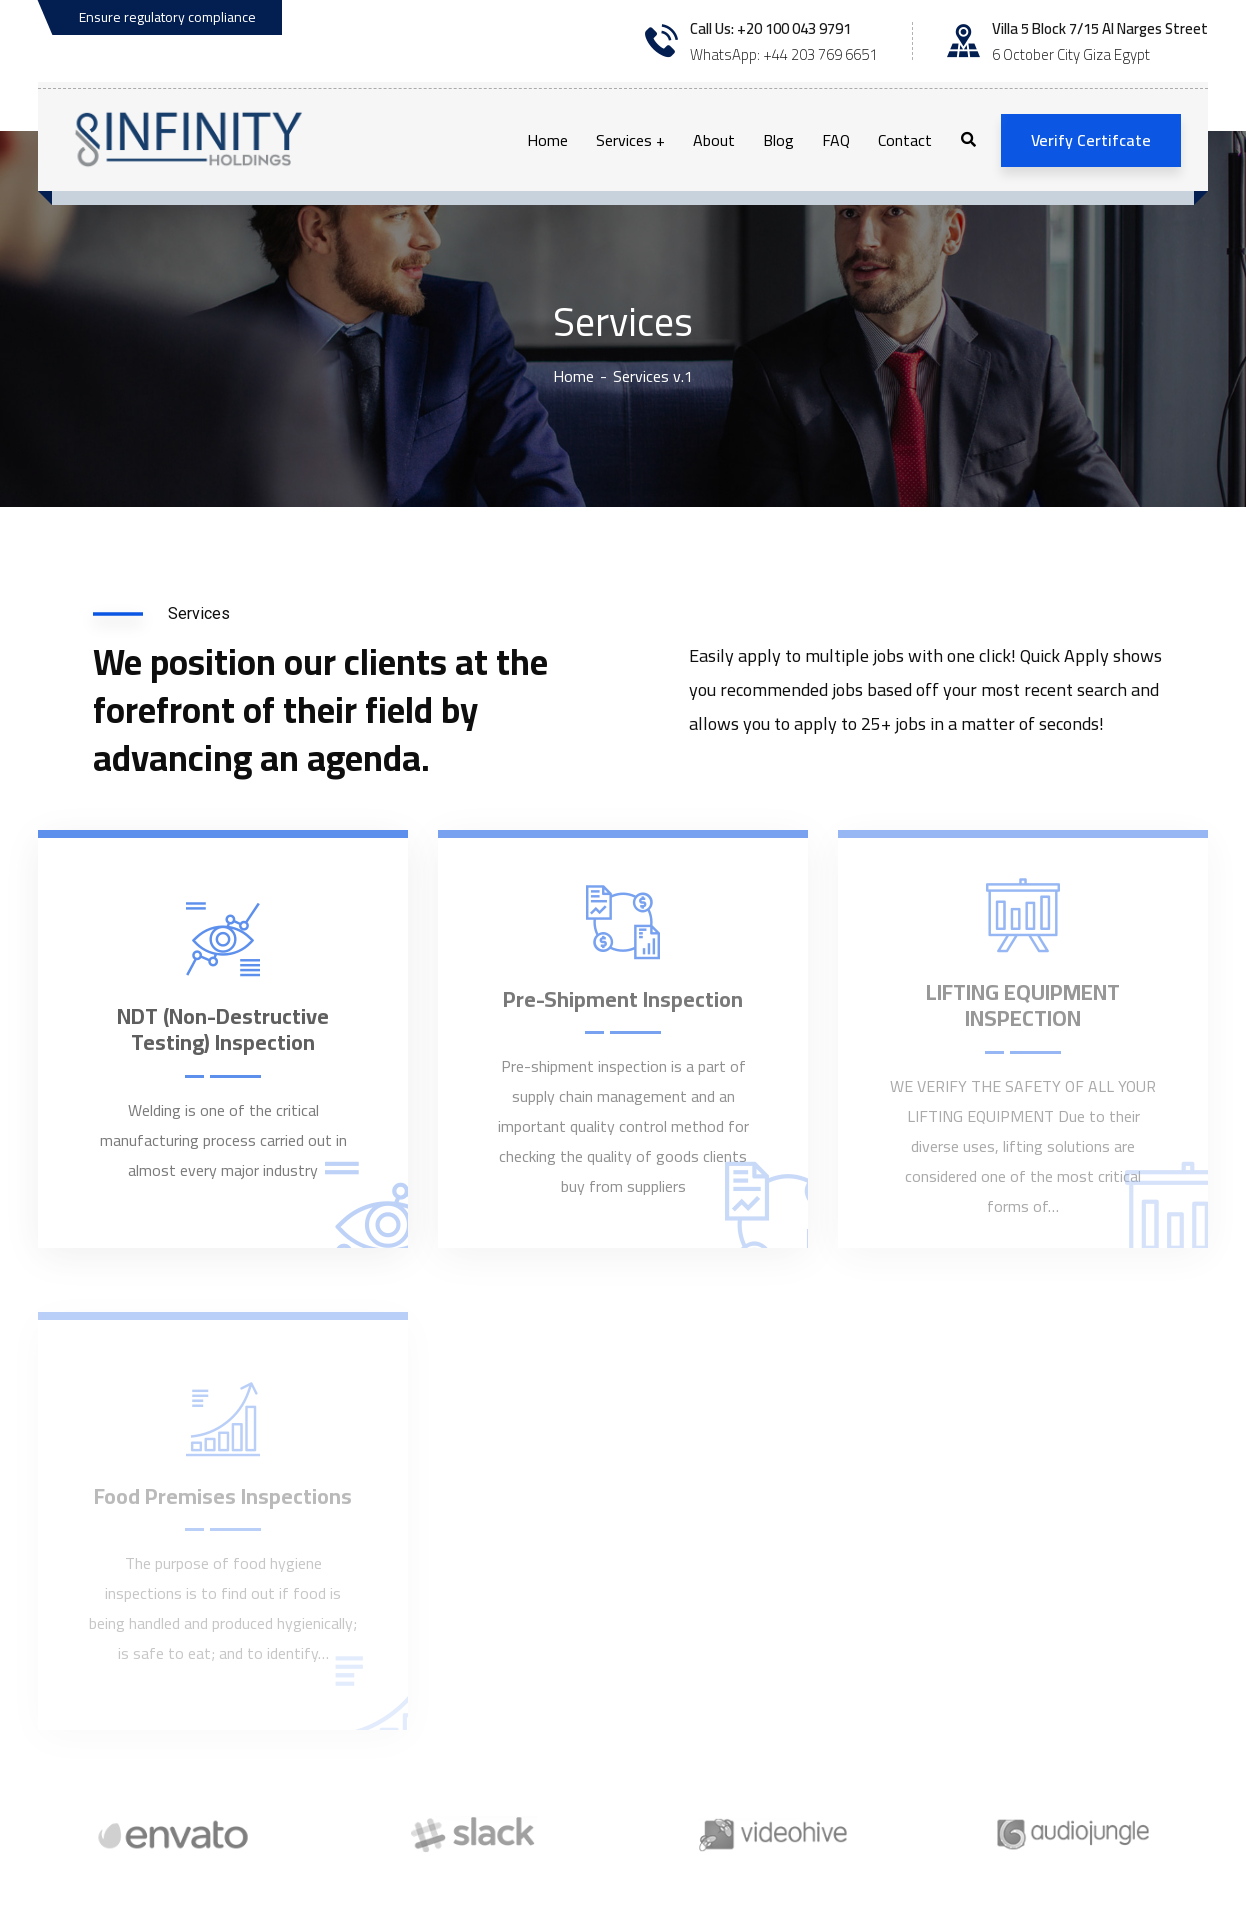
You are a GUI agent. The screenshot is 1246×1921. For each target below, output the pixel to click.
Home (573, 376)
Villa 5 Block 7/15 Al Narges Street (1100, 29)
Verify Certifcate (1091, 140)
